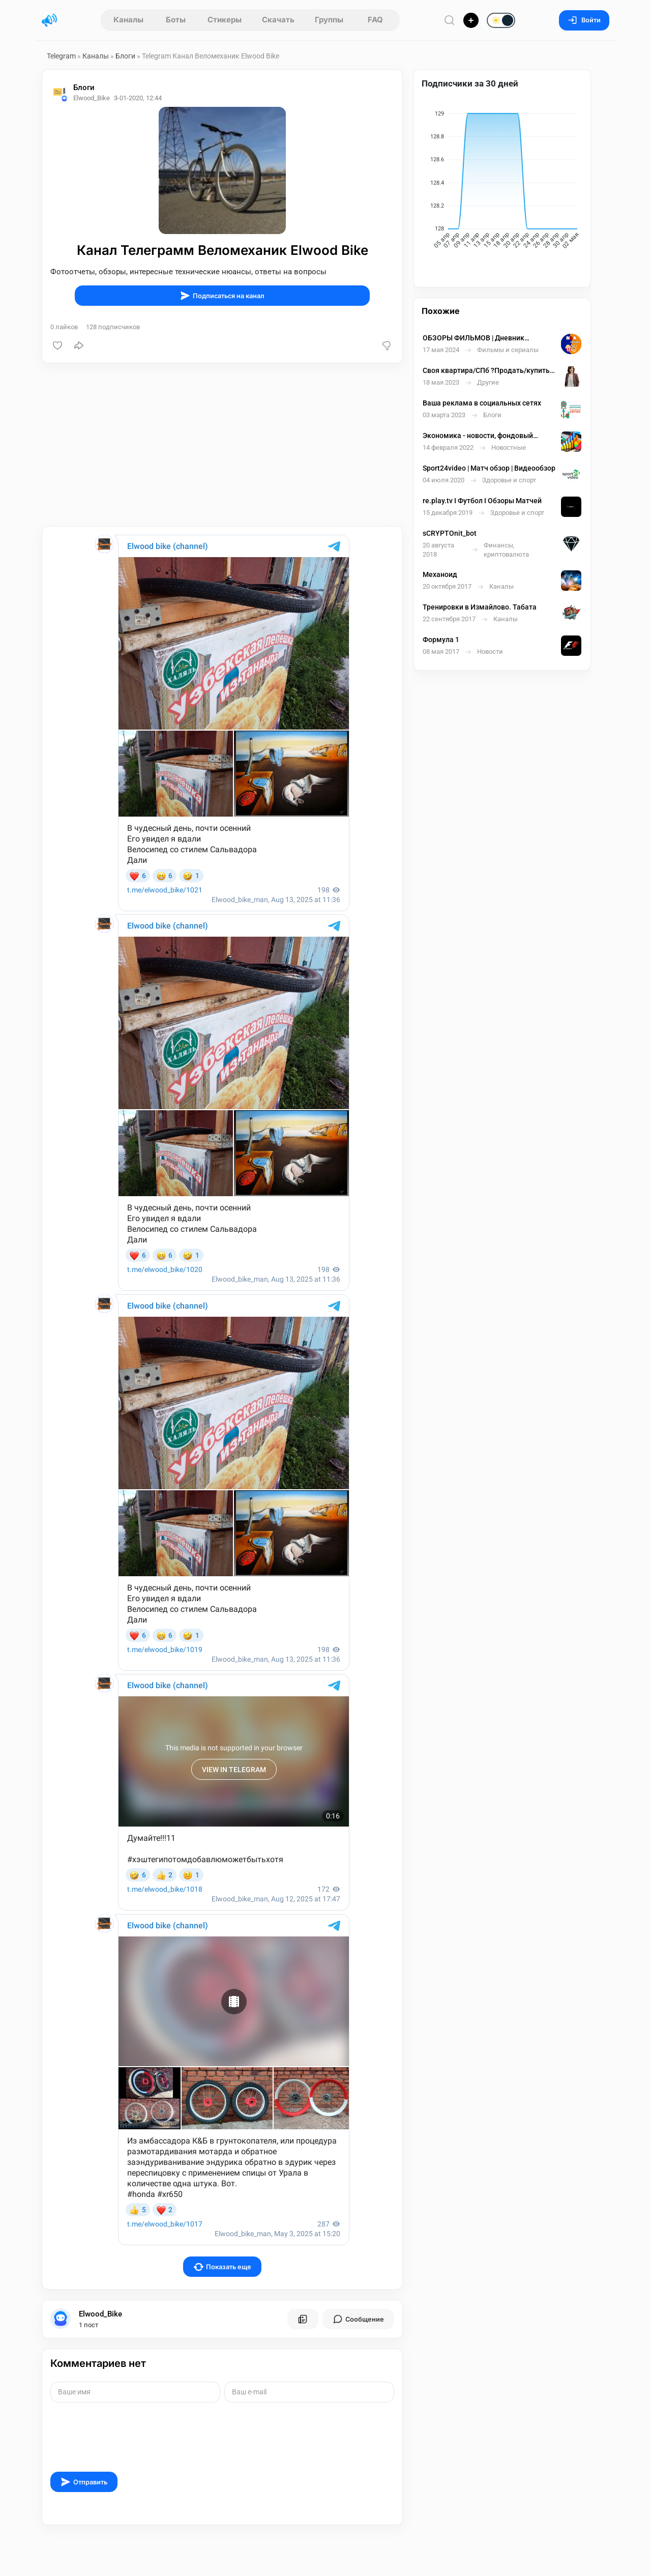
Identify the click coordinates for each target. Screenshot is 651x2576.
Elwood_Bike (100, 2314)
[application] (502, 182)
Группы (329, 19)
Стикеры (225, 19)
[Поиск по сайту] (449, 20)
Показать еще (222, 2267)
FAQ (375, 19)
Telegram (61, 56)
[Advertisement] (222, 444)
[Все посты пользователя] (302, 2319)
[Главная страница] (49, 20)
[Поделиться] (79, 345)
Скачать (278, 19)
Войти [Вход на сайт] (584, 20)
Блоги (125, 56)
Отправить (84, 2482)
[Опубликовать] (471, 20)
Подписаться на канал (222, 296)
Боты (176, 19)
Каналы (128, 19)
